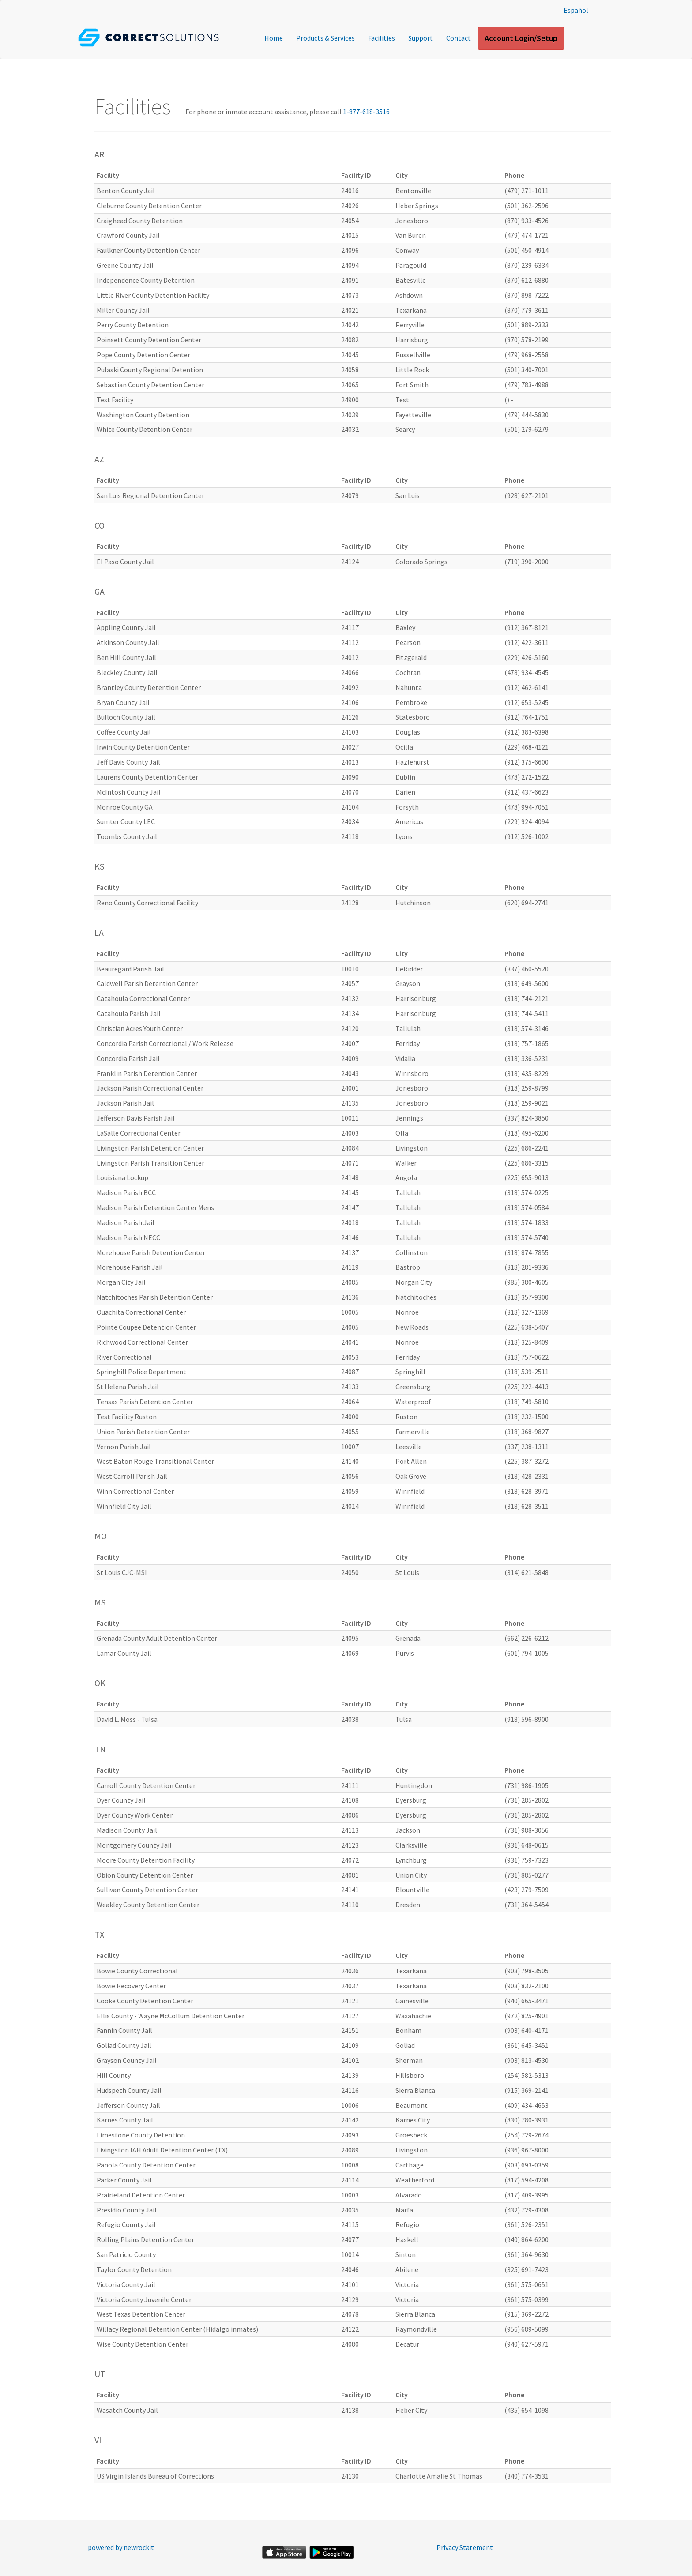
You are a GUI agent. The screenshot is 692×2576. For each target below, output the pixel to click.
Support (420, 38)
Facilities (381, 38)
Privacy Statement (464, 2547)
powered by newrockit (121, 2547)
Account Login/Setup (521, 38)
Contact (458, 38)
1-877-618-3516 (366, 111)
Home (273, 38)
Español (576, 10)
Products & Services (325, 38)
